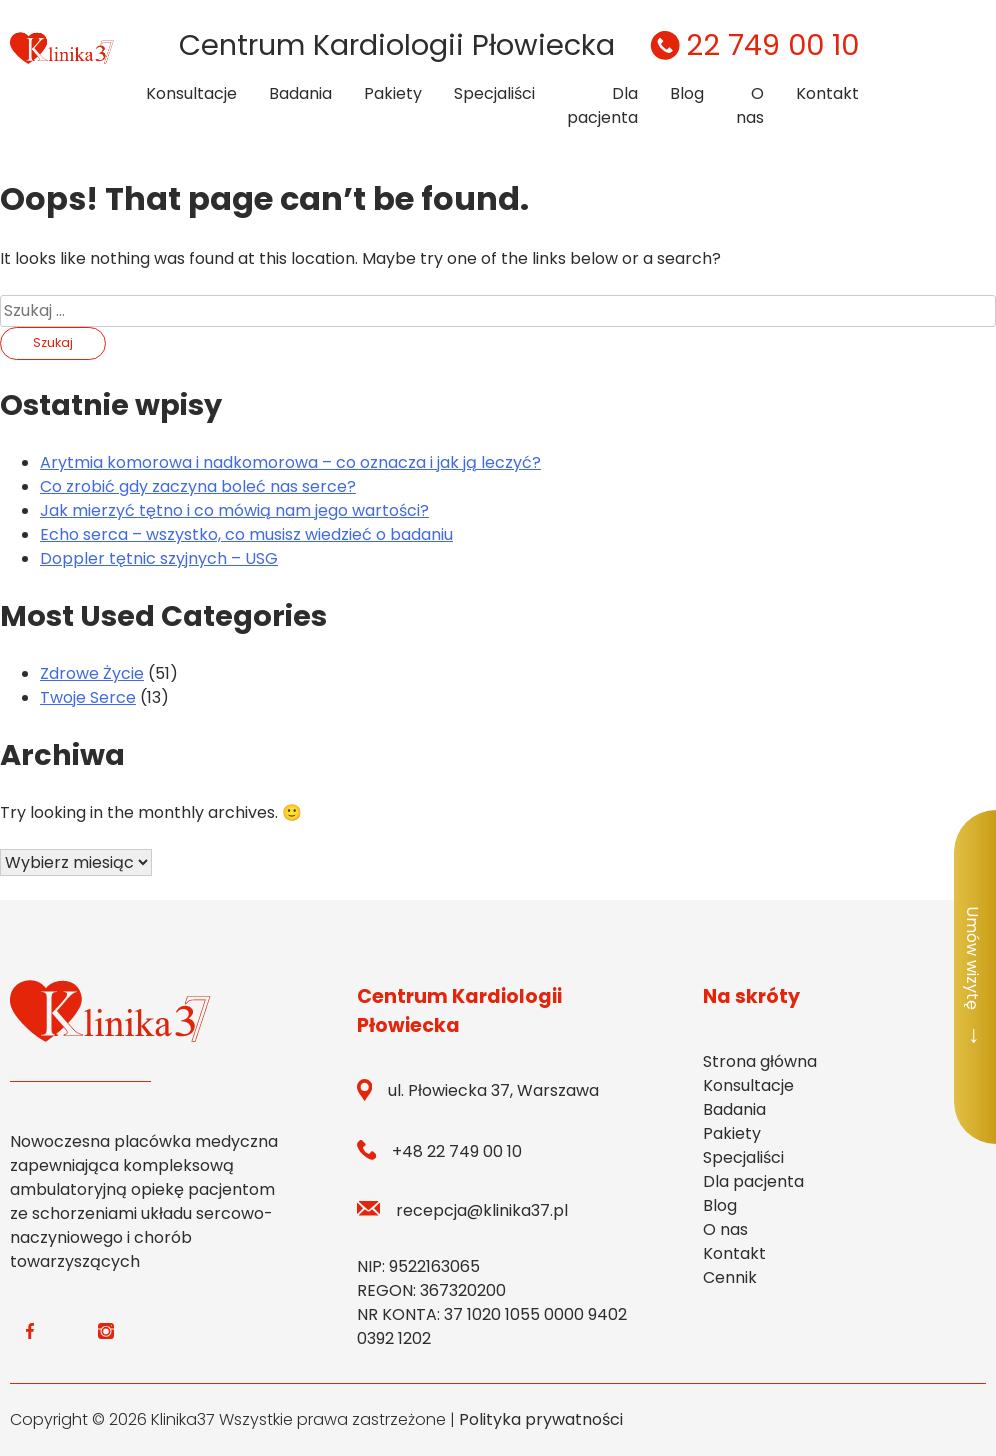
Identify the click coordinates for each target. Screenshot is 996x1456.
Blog (687, 93)
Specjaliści (494, 93)
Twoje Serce (88, 697)
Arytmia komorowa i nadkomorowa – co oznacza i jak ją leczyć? (290, 462)
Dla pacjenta (602, 105)
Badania (300, 93)
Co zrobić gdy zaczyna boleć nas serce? (198, 486)
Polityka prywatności (541, 1419)
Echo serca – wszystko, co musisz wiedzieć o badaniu (246, 534)
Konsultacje (191, 93)
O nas (750, 105)
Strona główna (760, 1061)
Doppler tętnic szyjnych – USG (159, 558)
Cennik (730, 1277)
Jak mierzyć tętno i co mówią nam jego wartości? (234, 510)
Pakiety (393, 93)
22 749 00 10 (751, 45)
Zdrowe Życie (92, 673)
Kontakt (827, 93)
